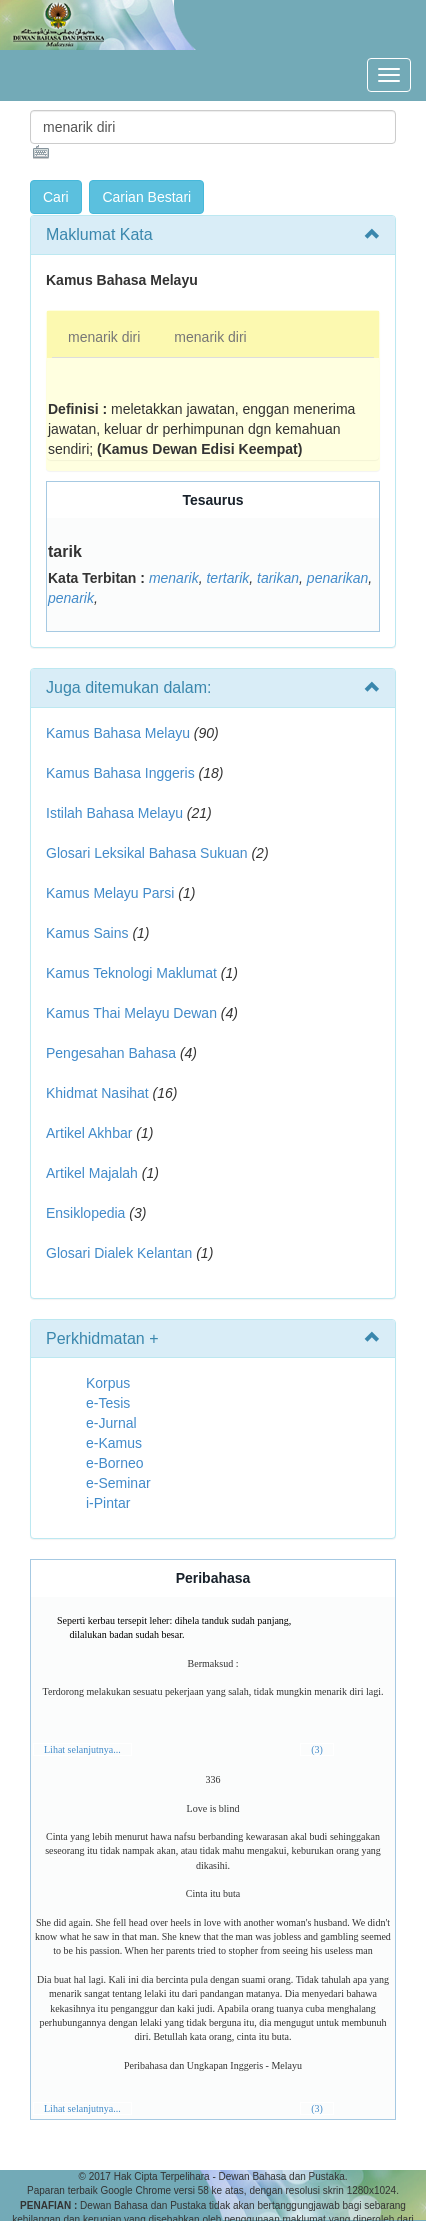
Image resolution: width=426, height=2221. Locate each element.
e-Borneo (115, 1463)
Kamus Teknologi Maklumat (131, 973)
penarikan (338, 578)
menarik (174, 578)
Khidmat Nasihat (97, 1093)
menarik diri (104, 337)
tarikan (278, 578)
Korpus (108, 1383)
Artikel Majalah (92, 1173)
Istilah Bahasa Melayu (114, 813)
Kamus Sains (87, 933)
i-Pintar (108, 1503)
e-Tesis (108, 1403)
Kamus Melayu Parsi (110, 893)
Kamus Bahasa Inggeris (120, 773)
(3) (317, 1749)
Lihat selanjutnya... (82, 1749)
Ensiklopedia (85, 1213)
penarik (71, 598)
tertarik (227, 578)
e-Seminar (118, 1483)
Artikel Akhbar (89, 1133)
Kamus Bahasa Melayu (120, 733)
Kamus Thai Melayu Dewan (131, 1013)
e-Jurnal (111, 1423)
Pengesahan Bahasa (111, 1053)
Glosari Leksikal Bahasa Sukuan (147, 853)
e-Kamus (114, 1443)
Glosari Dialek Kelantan (119, 1253)
